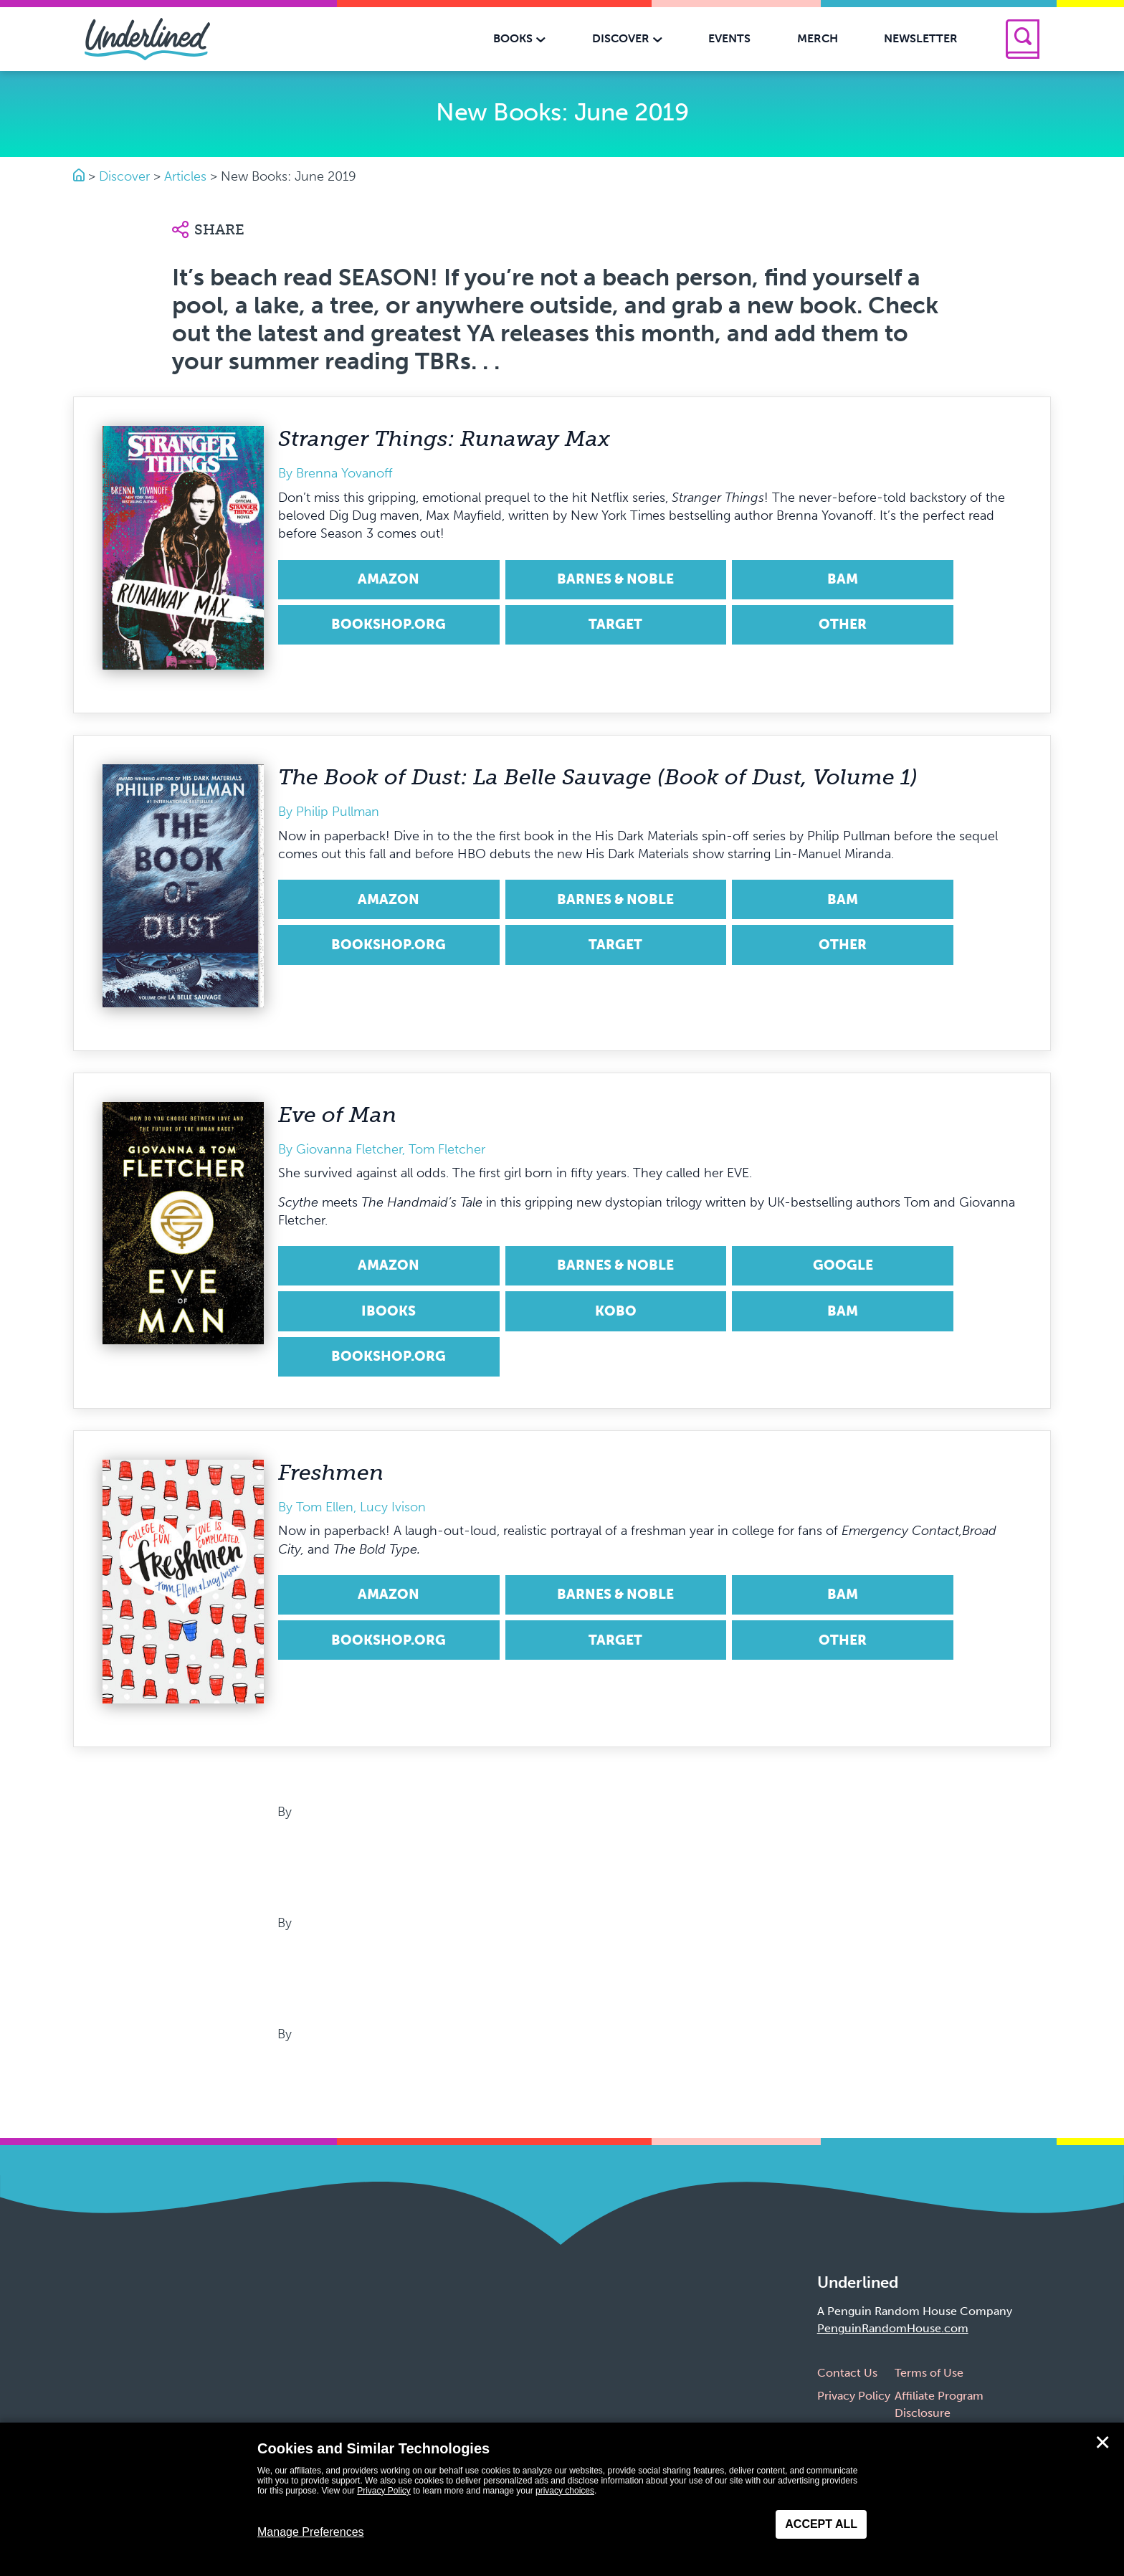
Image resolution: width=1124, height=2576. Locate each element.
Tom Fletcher (447, 1149)
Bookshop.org (388, 624)
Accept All (821, 2524)
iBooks (388, 1311)
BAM (842, 579)
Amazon (388, 579)
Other (843, 624)
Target (615, 624)
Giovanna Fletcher (349, 1149)
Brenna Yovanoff (344, 473)
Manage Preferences (310, 2532)
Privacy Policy (853, 2395)
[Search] (1022, 39)
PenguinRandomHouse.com (892, 2328)
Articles (185, 176)
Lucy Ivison (393, 1507)
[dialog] (562, 2499)
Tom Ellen (324, 1507)
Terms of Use (929, 2373)
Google (843, 1265)
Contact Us (847, 2373)
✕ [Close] (1102, 2442)
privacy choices (564, 2491)
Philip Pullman (337, 811)
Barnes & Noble (615, 579)
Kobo (616, 1311)
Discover (124, 176)
